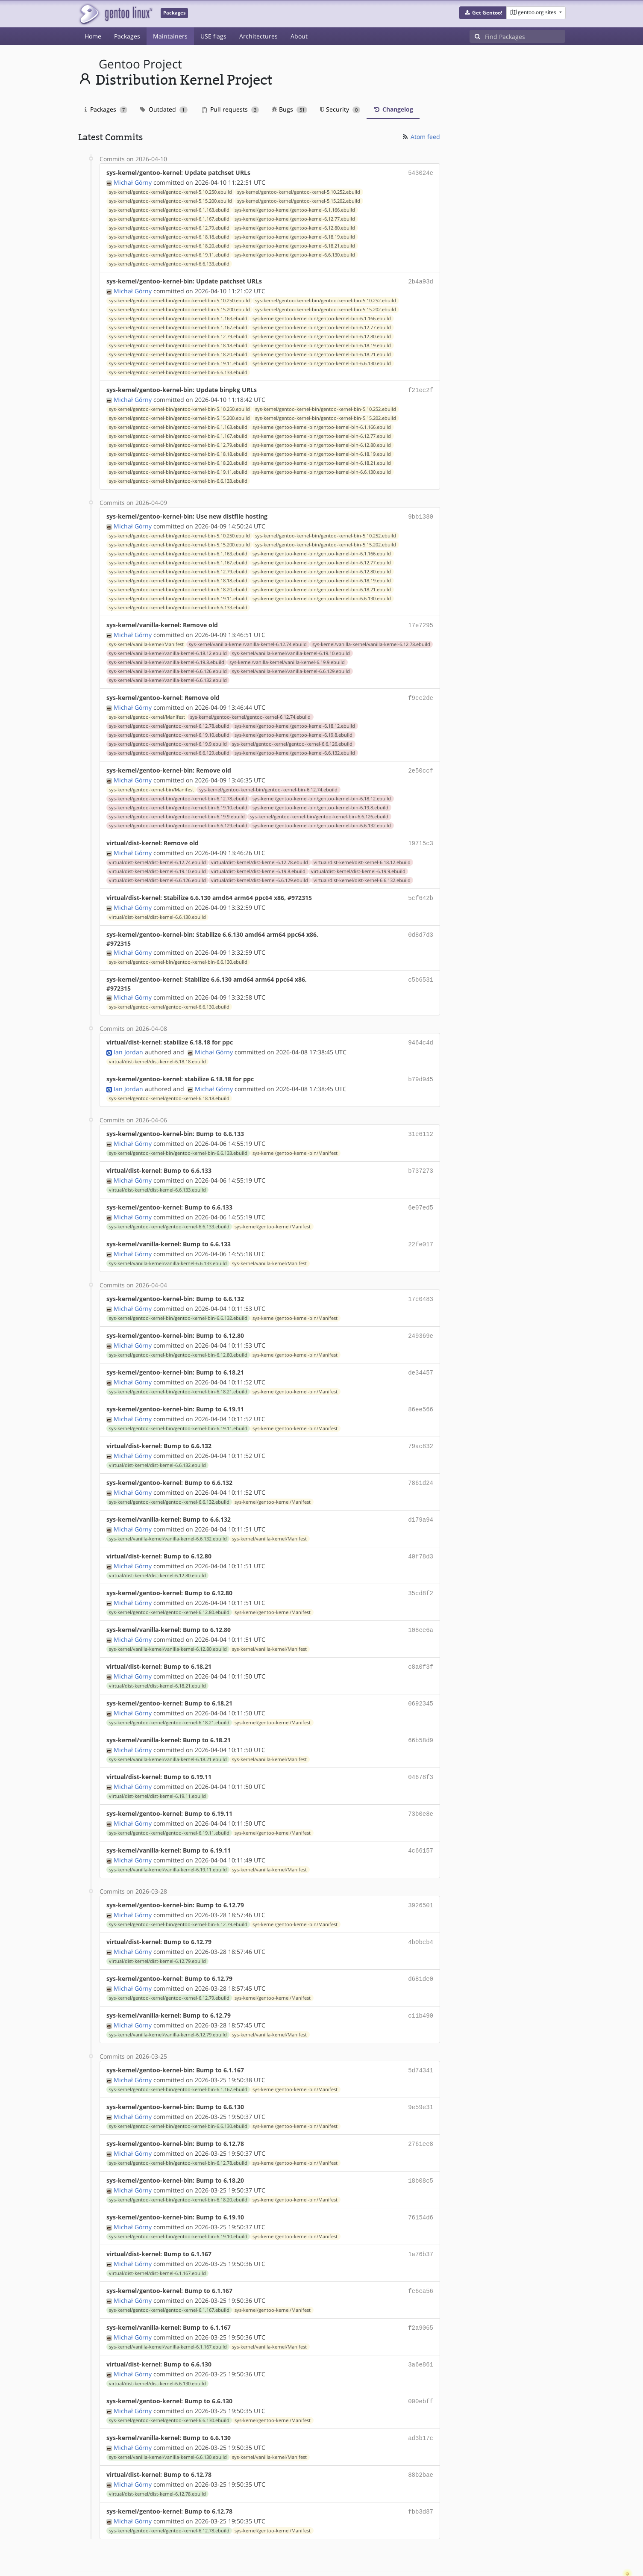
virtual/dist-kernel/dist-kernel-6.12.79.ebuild (157, 1933)
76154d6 (420, 2184)
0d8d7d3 (420, 927)
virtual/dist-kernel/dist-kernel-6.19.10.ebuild (157, 865)
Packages (127, 36)
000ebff (420, 2363)
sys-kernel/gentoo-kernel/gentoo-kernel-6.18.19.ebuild (295, 236)
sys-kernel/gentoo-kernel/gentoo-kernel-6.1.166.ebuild (295, 209)
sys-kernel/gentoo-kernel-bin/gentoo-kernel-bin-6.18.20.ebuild (178, 353)
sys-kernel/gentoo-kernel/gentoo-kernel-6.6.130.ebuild (295, 254)
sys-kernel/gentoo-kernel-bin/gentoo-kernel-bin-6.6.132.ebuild (322, 820)
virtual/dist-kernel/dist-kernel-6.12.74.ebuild (157, 856)
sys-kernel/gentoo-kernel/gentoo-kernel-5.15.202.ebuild (298, 200)
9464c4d (420, 1034)
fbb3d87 (420, 2471)
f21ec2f (420, 388)
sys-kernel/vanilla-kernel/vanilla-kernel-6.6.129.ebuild (291, 667)
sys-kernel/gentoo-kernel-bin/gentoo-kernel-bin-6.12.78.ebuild (178, 793)
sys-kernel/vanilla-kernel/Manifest (146, 640)
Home (93, 36)
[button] (483, 12)
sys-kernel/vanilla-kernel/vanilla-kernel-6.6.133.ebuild (168, 1251)
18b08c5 (420, 2148)
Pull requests (230, 109)
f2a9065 (420, 2291)
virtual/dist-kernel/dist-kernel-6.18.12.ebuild (362, 856)
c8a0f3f (420, 1645)
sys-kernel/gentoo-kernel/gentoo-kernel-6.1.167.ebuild (169, 218)
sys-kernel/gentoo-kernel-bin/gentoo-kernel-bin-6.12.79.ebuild (178, 335)
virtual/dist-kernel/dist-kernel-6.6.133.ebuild (157, 1179)
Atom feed (420, 137)
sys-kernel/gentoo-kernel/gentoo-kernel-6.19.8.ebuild (293, 730)
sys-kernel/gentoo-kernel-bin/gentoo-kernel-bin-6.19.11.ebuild (178, 362)
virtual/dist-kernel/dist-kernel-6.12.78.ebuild (259, 856)
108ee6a (420, 1609)
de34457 (420, 1358)
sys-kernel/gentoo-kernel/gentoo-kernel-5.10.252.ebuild (298, 191)
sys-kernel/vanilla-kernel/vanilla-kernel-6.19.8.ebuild (166, 658)
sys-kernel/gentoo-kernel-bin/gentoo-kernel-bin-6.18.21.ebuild (322, 353)
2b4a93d (420, 280)
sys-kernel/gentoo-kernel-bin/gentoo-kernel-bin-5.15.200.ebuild (179, 308)
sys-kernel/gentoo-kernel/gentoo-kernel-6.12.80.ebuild (295, 227)
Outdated (164, 109)
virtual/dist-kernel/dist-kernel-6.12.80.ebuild (157, 1556)
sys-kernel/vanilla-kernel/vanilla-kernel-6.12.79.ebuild (168, 2005)
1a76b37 (420, 2220)
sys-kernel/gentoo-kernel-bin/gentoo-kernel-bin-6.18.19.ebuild (322, 344)
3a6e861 (420, 2327)
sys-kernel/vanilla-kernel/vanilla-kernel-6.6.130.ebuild (168, 2418)
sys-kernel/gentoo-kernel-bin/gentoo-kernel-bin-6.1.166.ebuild (322, 317)
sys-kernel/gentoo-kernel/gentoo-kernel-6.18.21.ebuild (295, 245)
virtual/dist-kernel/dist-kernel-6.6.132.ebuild (362, 873)
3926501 (420, 1878)
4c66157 (420, 1825)
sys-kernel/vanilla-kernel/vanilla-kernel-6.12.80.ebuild (168, 1628)
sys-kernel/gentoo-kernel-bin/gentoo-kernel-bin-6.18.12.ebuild (322, 793)
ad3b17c (420, 2399)
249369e (420, 1322)
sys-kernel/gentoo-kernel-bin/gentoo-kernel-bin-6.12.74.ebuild (268, 784)
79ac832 (420, 1429)
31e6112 (420, 1124)
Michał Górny (133, 181)
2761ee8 (420, 2112)
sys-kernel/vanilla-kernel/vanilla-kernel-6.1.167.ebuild (168, 2310)
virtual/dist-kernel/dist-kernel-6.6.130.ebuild (157, 909)
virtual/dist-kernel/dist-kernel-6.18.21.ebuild (157, 1664)
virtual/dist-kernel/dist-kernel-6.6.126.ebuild (157, 873)
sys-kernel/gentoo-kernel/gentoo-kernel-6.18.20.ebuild (169, 245)
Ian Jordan (128, 1043)
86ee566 (420, 1394)
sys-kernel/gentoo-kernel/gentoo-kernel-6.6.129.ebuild (169, 748)
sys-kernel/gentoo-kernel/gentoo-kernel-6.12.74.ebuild (250, 712)
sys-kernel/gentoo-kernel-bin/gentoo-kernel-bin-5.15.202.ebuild (325, 308)
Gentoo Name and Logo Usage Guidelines (353, 2560)
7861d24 (420, 1465)
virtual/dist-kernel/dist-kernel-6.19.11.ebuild (157, 1771)
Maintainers (170, 36)
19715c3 (420, 837)
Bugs (289, 109)
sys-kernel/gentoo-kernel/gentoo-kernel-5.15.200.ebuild (170, 200)
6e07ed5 (420, 1196)
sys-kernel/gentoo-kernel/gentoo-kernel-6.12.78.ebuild (169, 721)
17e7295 (420, 621)
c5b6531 (420, 972)
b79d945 (420, 1070)
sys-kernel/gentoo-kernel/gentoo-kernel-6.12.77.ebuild (295, 218)
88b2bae (420, 2435)
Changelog (393, 109)
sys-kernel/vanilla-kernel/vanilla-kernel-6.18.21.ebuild (168, 1735)
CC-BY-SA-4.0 (264, 2560)
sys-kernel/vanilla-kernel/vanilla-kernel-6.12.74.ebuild (248, 640)
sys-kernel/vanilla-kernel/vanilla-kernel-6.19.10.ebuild (291, 649)
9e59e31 (420, 2076)
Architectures (258, 36)
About (299, 36)
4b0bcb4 (420, 1914)
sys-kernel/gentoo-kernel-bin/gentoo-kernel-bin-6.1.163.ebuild (178, 317)
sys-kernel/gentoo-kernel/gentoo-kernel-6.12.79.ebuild (169, 227)
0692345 (420, 1681)
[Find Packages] (525, 36)
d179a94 (420, 1501)
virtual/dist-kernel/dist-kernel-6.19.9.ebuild (358, 865)
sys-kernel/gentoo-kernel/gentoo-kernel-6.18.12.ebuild (295, 721)
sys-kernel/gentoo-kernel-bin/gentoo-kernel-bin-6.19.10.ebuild (178, 802)
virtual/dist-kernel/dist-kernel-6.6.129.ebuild (259, 873)
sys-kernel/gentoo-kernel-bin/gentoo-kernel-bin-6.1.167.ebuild (178, 326)
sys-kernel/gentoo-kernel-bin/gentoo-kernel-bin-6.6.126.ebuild (319, 811)
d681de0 (420, 1950)
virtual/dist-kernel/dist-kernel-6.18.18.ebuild (157, 1053)
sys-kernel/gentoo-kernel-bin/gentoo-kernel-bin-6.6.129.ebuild (178, 820)
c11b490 (420, 1986)
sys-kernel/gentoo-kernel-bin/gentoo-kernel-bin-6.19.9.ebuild (177, 811)
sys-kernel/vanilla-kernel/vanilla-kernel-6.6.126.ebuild (168, 667)
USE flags (213, 36)
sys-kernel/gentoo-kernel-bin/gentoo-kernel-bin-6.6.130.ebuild (322, 362)
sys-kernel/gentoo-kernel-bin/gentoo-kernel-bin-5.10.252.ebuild (325, 299)
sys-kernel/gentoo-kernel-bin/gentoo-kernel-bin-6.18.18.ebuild (178, 344)
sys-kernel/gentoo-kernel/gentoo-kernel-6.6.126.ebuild (292, 739)
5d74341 (420, 2040)
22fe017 (420, 1232)
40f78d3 (420, 1537)
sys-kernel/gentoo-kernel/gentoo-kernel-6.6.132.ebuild (295, 748)
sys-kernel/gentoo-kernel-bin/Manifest (151, 784)
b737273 (420, 1160)
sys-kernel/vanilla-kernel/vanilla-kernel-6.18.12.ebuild (168, 649)
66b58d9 (420, 1717)
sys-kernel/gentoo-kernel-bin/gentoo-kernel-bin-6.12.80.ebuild (322, 335)
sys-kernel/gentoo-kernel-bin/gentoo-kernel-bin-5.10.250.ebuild (179, 299)
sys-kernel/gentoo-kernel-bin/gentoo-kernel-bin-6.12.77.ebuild (322, 326)
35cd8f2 (420, 1573)
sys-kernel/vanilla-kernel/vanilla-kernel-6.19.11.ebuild (168, 1843)
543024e (420, 172)
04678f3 (420, 1753)
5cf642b (420, 891)
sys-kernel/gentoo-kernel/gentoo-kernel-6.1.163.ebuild (169, 209)
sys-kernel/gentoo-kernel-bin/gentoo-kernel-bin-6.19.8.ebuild (320, 802)
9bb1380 (420, 514)
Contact (554, 2544)
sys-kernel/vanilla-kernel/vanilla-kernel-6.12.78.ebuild (371, 640)
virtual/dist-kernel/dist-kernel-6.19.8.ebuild (258, 865)
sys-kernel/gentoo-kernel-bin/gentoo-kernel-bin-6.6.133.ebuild (178, 371)
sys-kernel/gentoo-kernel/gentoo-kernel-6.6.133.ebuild (169, 263)
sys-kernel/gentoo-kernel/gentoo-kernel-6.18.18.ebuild (169, 236)
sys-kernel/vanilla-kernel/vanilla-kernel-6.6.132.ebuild (168, 676)
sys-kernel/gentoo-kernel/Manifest (147, 712)
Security (340, 109)
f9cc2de (420, 693)
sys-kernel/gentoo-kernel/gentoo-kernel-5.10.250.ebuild (170, 191)
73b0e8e (420, 1789)
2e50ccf (420, 765)
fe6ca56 (420, 2255)
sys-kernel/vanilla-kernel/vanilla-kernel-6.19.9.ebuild (287, 658)
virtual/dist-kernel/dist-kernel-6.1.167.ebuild (157, 2238)
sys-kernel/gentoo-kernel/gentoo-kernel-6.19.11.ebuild (169, 254)
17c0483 (420, 1286)
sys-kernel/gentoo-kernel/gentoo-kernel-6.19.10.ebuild (169, 730)
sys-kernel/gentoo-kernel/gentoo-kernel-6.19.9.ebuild (168, 739)
